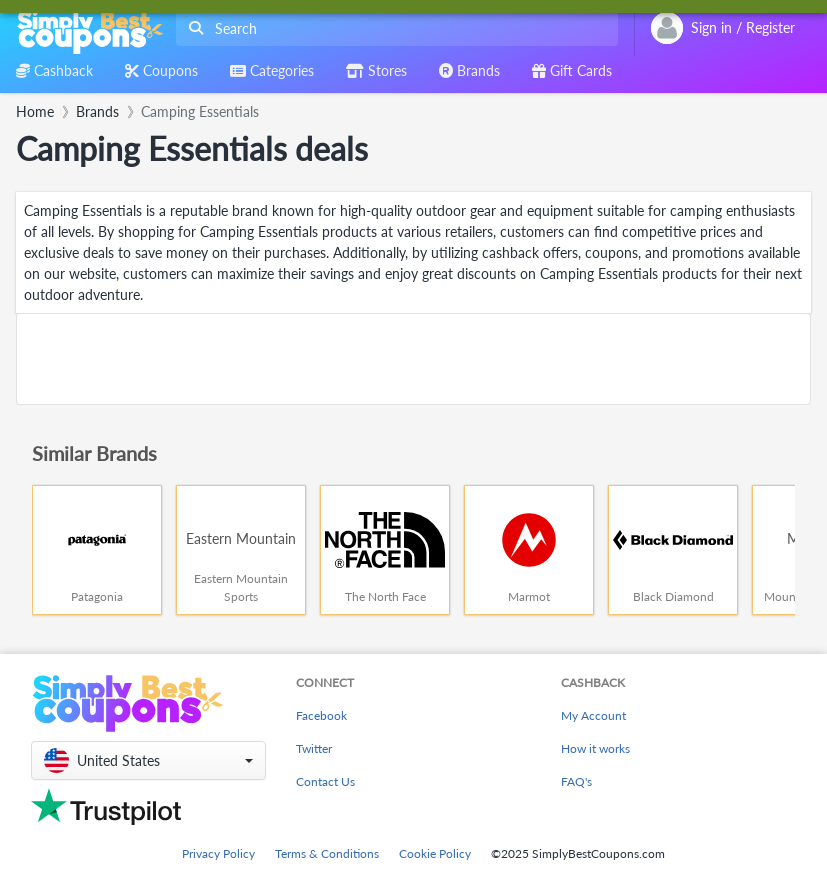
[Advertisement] (413, 359)
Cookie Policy (435, 853)
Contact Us (325, 781)
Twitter (314, 748)
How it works (595, 748)
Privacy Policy (218, 853)
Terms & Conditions (327, 853)
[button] (148, 760)
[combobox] (393, 28)
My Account (593, 715)
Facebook (321, 715)
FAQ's (576, 781)
